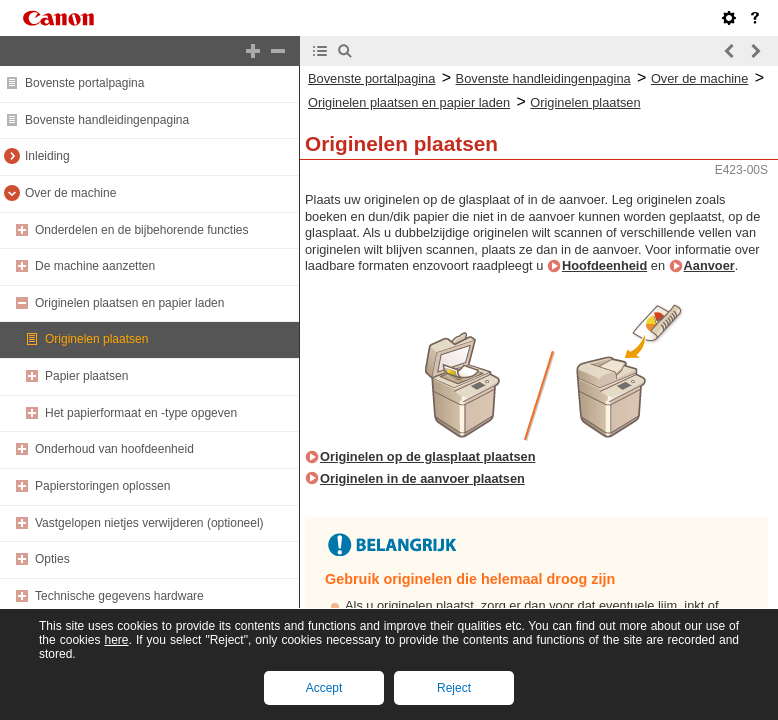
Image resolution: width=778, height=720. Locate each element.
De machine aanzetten (95, 266)
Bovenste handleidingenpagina (107, 120)
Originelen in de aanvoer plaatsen (422, 478)
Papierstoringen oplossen (102, 486)
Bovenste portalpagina (84, 83)
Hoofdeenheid (604, 265)
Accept (324, 688)
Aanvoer (709, 265)
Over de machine (70, 193)
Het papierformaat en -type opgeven (141, 413)
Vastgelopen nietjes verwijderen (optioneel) (149, 523)
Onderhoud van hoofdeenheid (114, 449)
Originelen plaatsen (96, 339)
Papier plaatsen (86, 376)
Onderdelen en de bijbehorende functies (142, 230)
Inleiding (47, 156)
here (116, 640)
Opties (52, 559)
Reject (454, 688)
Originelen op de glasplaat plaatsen (427, 456)
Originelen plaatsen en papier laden (129, 303)
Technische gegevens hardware (119, 596)
